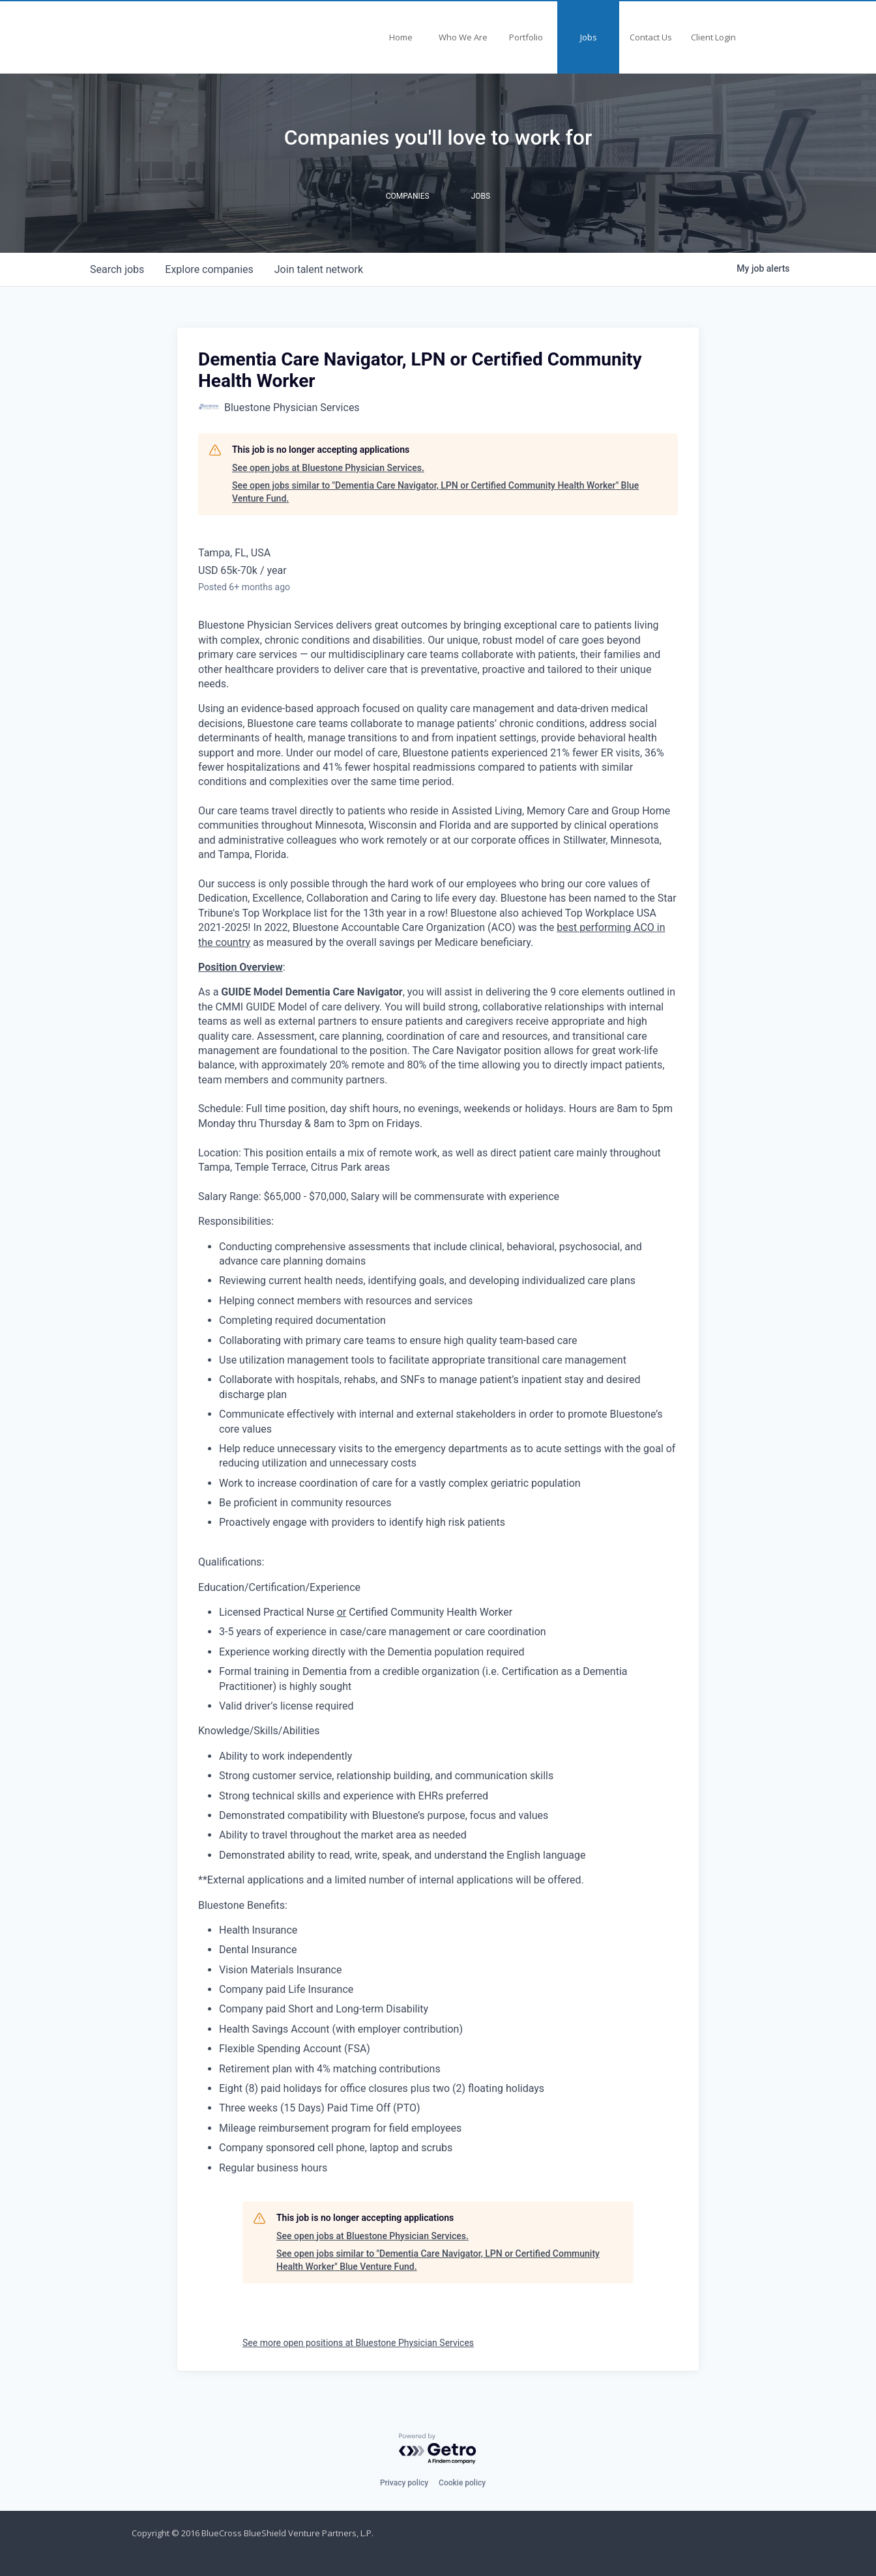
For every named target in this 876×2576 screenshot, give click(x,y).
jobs (117, 269)
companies (209, 269)
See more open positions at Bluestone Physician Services (358, 2343)
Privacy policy (404, 2482)
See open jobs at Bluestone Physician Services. (328, 468)
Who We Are (463, 37)
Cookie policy (462, 2482)
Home (401, 37)
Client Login (713, 37)
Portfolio (526, 37)
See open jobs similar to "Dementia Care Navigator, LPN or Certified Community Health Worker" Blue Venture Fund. (435, 492)
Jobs (588, 37)
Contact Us (651, 37)
